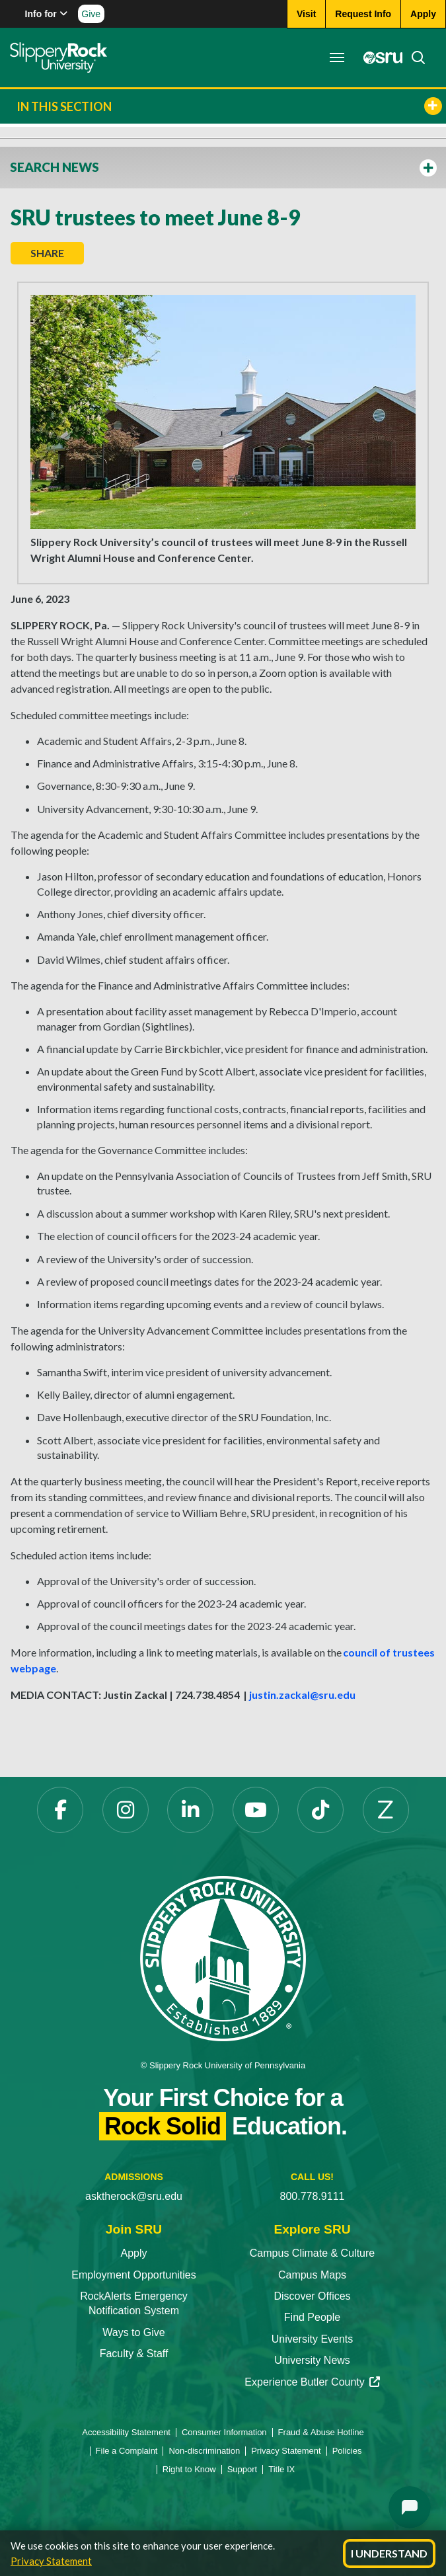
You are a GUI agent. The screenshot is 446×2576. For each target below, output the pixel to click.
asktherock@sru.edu (133, 2196)
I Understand (389, 2553)
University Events (312, 2339)
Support (242, 2469)
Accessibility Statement (126, 2432)
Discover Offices (312, 2296)
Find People (312, 2317)
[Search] (414, 57)
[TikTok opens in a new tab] (320, 1810)
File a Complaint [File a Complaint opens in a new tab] (127, 2451)
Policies (347, 2451)
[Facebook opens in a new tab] (60, 1810)
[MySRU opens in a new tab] (379, 57)
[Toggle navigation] (337, 57)
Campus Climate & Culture (312, 2253)
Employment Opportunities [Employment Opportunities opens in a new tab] (133, 2275)
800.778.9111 (312, 2196)
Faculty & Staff (134, 2353)
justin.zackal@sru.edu (302, 1694)
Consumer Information (224, 2432)
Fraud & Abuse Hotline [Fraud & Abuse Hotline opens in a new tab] (321, 2432)
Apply (133, 2253)
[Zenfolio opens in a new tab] (386, 1810)
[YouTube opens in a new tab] (256, 1810)
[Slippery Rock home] (58, 57)
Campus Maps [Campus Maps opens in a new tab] (312, 2275)
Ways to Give (133, 2332)
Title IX (281, 2469)
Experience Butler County (311, 2382)
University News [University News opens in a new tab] (312, 2360)
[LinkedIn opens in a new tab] (190, 1810)
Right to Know (189, 2469)
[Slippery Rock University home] (222, 1957)
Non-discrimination (204, 2451)
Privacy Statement (51, 2561)
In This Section (229, 106)
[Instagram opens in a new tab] (125, 1810)
